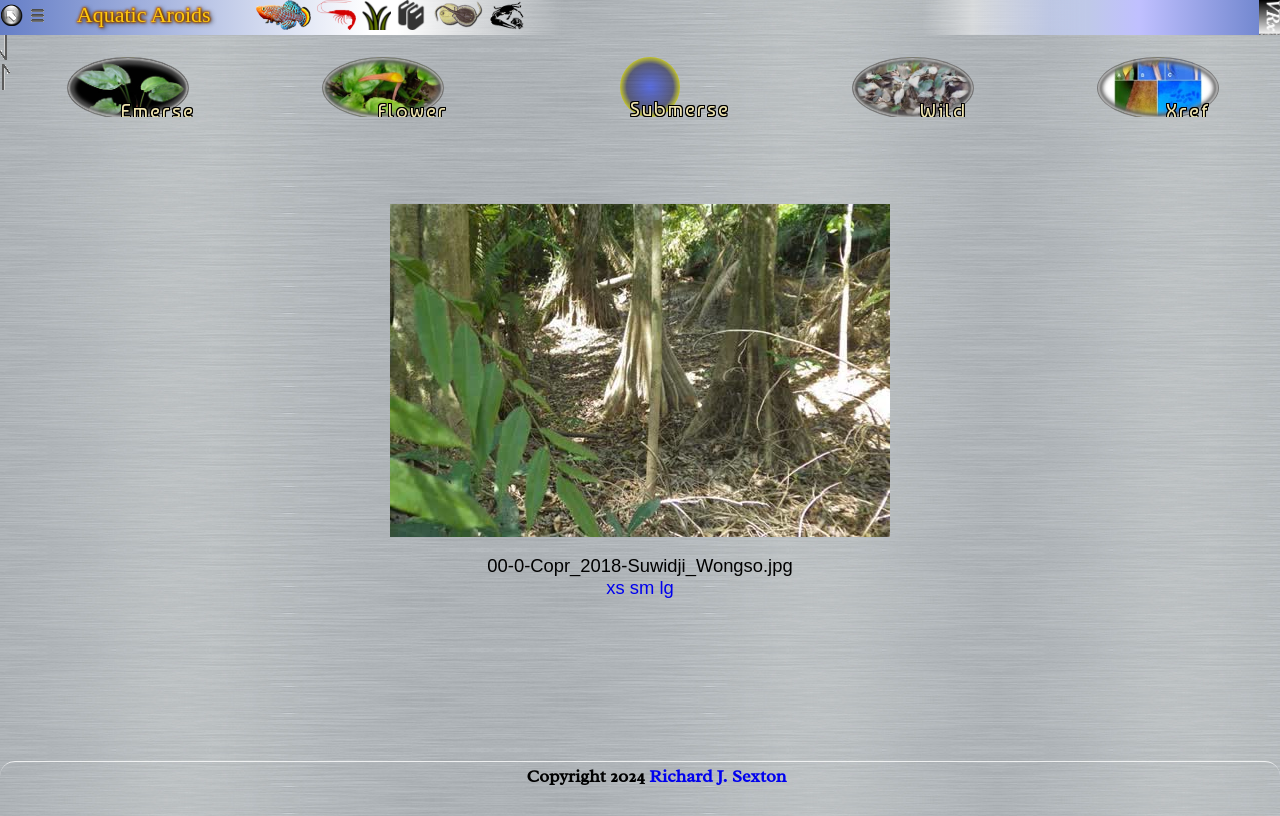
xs (615, 587)
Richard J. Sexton (717, 792)
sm (642, 587)
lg (666, 587)
